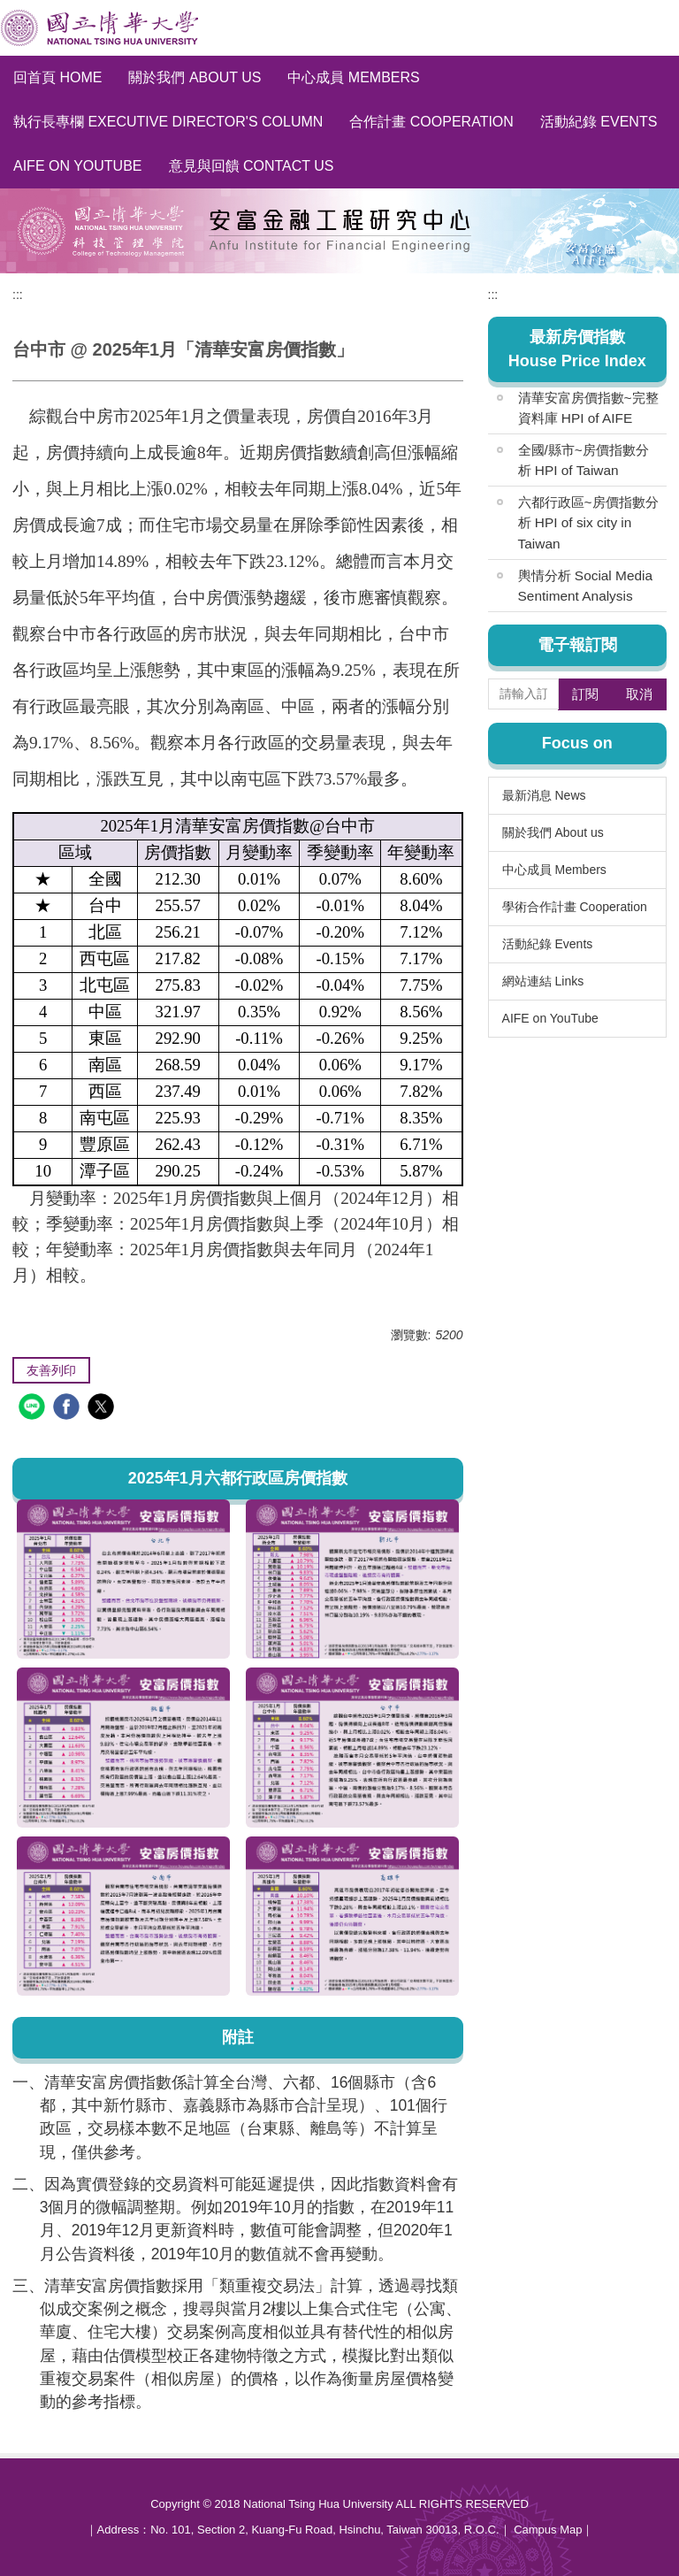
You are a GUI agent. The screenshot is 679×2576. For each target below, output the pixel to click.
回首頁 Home (57, 77)
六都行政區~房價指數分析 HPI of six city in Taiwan (588, 522)
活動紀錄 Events (598, 121)
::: (17, 295)
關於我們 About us (194, 77)
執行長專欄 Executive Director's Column (168, 121)
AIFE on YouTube (77, 165)
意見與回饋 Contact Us (251, 165)
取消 (639, 694)
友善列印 (51, 1370)
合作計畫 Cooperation (431, 121)
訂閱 (585, 694)
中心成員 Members (353, 77)
